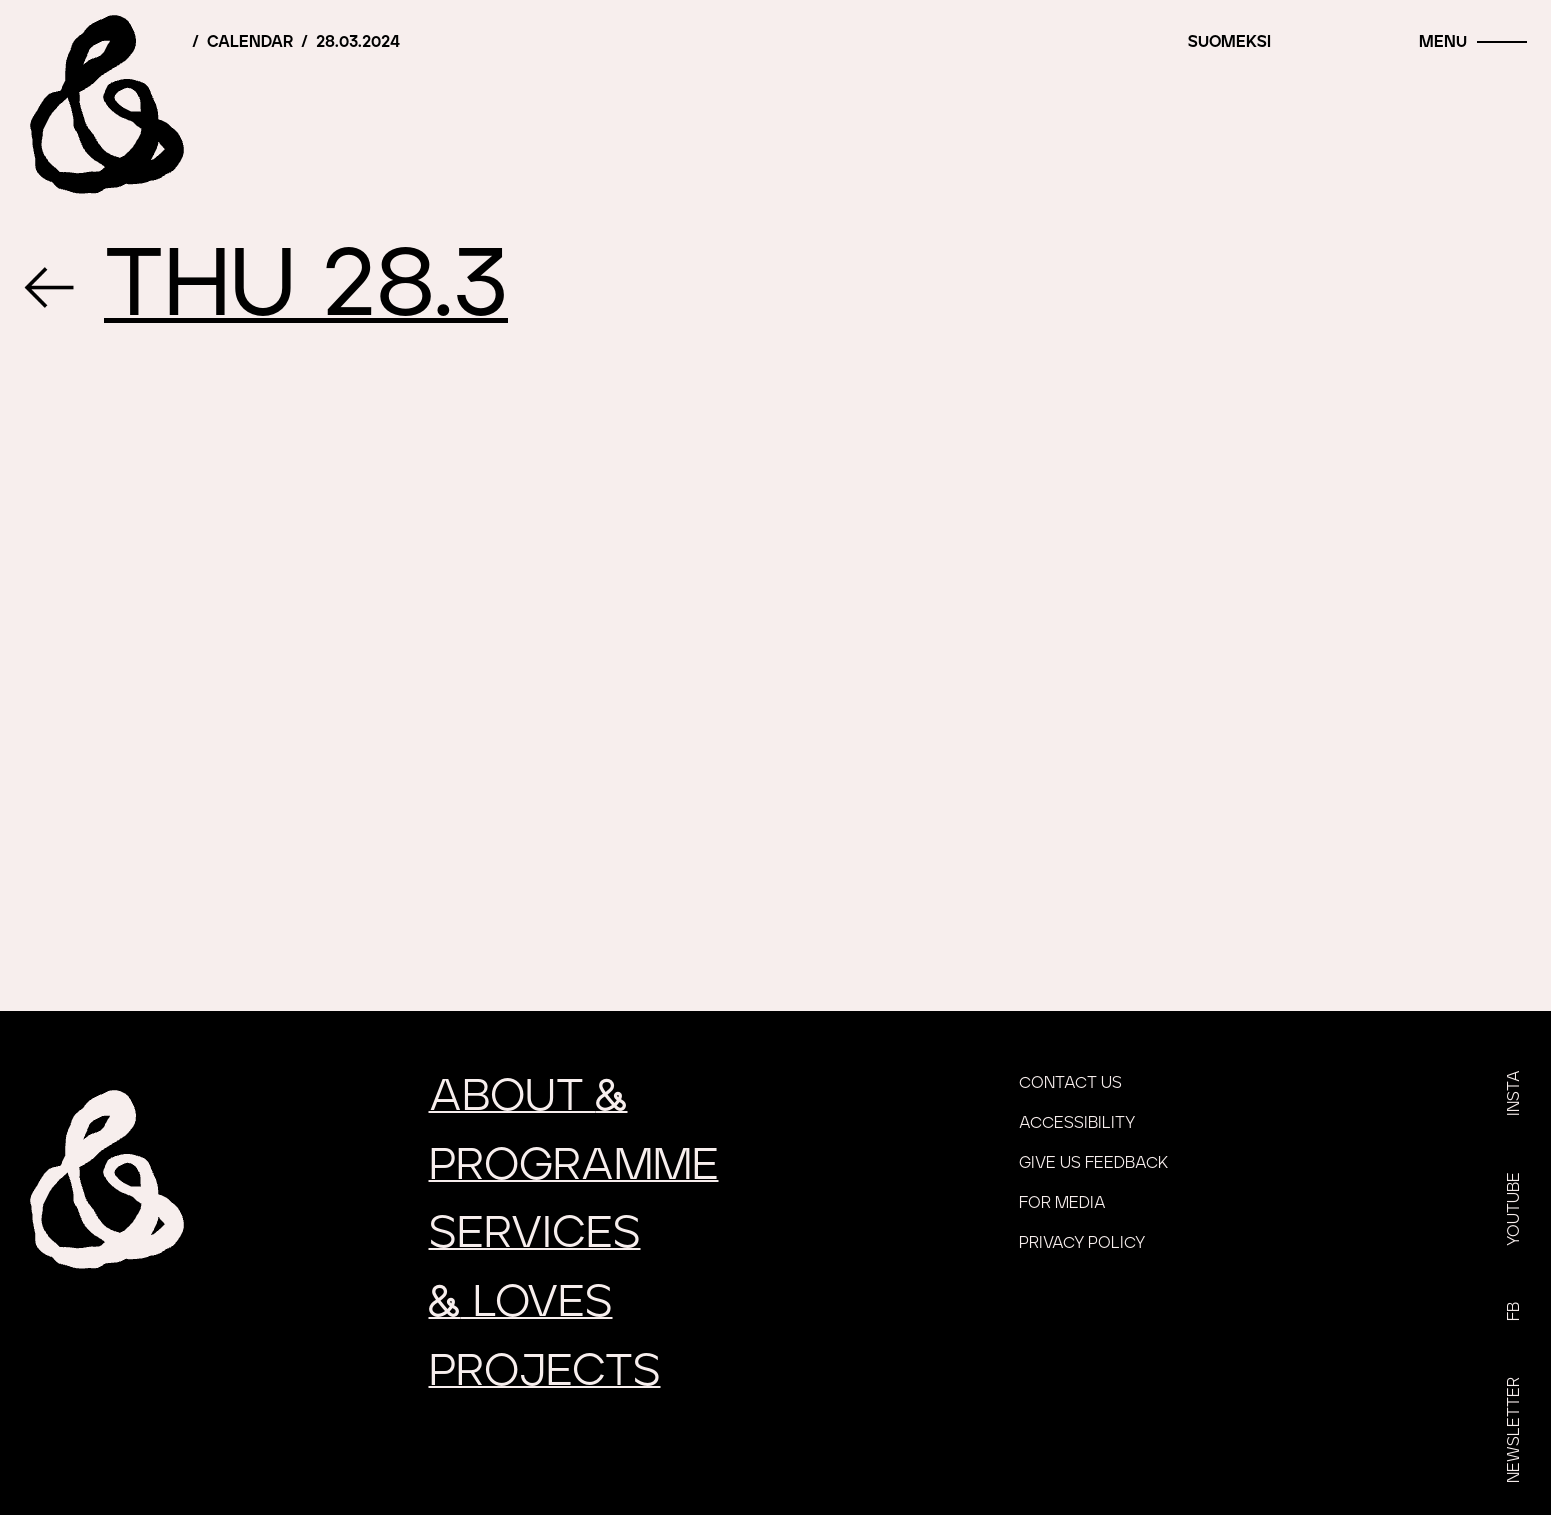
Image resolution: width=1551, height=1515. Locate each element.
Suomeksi (1229, 42)
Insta (1514, 1093)
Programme (574, 1165)
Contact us (1070, 1083)
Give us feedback (1093, 1163)
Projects (545, 1371)
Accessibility (1077, 1123)
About (528, 1096)
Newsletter (1514, 1430)
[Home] (105, 105)
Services (535, 1233)
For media (1062, 1203)
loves (521, 1302)
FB (1514, 1311)
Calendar (250, 42)
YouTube (1514, 1209)
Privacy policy (1082, 1243)
